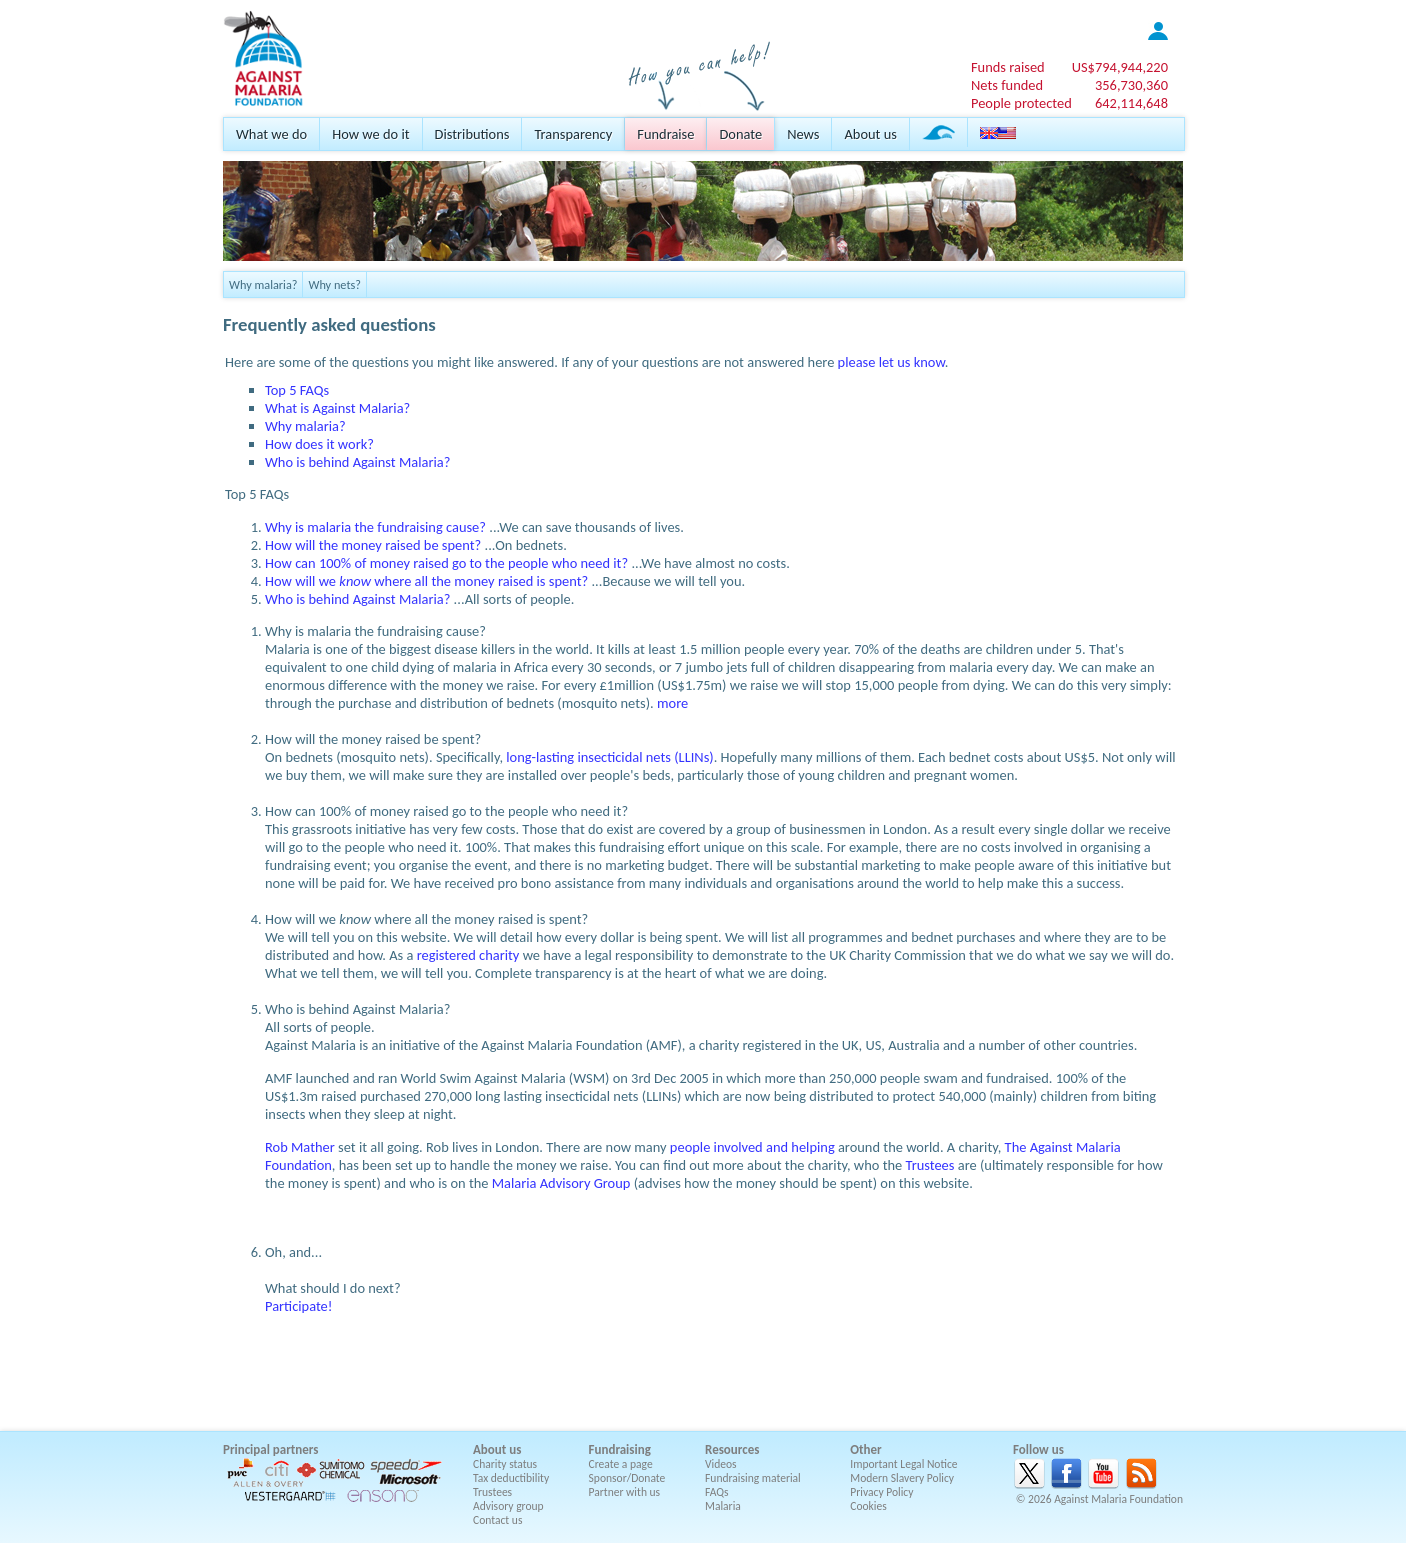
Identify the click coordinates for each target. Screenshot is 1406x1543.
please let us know (891, 362)
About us (870, 134)
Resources (732, 1449)
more (672, 703)
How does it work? (319, 444)
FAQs (717, 1492)
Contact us (497, 1520)
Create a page (621, 1464)
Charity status (505, 1464)
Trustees (930, 1165)
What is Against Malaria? (337, 408)
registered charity (468, 955)
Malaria (723, 1506)
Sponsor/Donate (627, 1478)
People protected (1021, 103)
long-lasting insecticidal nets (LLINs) (609, 757)
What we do (271, 134)
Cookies (868, 1506)
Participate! (299, 1306)
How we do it (370, 134)
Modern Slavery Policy (902, 1478)
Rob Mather (300, 1147)
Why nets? (334, 284)
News (803, 134)
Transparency (573, 134)
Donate (740, 134)
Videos (721, 1464)
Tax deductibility (511, 1478)
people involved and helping (752, 1147)
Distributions (472, 134)
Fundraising (620, 1449)
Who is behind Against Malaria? (357, 462)
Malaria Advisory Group (561, 1183)
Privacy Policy (881, 1492)
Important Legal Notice (903, 1464)
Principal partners (270, 1449)
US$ (1120, 67)
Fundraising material (753, 1478)
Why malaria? (263, 284)
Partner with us (625, 1492)
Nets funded (1007, 85)
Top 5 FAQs (297, 390)
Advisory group (508, 1506)
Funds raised (1008, 67)
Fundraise (665, 134)
